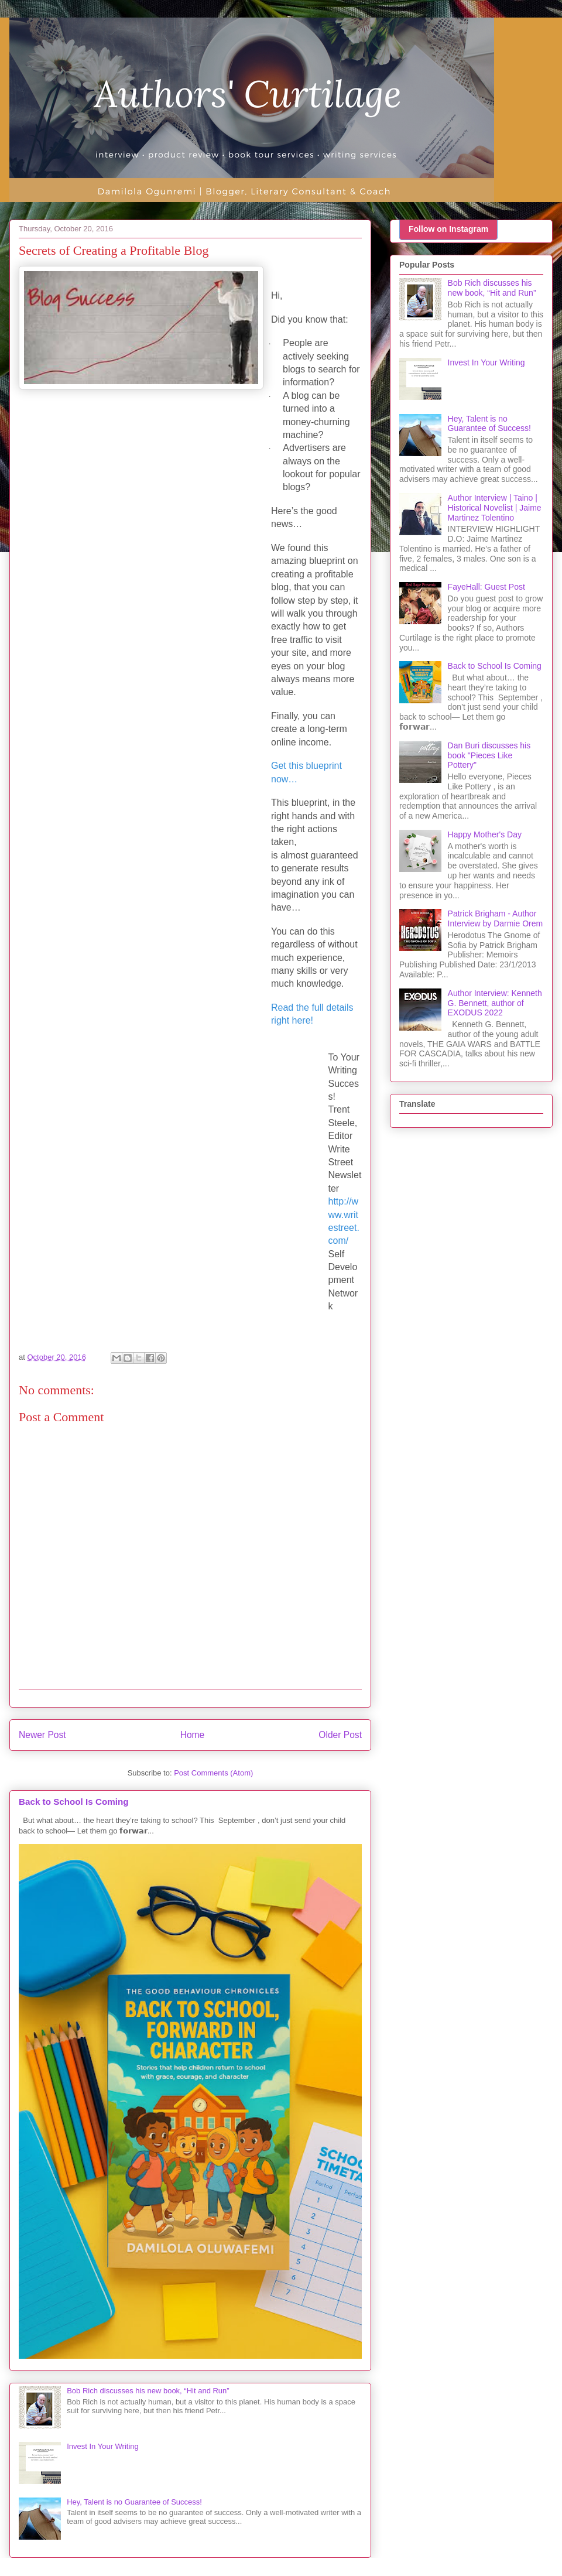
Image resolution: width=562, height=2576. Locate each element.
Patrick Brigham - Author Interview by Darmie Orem (495, 918)
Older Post (340, 1735)
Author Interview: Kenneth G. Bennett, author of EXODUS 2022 (495, 1003)
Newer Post (42, 1735)
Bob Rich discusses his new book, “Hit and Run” (148, 2390)
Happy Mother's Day (485, 834)
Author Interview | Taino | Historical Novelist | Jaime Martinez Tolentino (495, 507)
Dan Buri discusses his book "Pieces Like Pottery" (489, 755)
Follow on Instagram (448, 229)
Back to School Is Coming (74, 1802)
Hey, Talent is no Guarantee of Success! (134, 2502)
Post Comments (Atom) (213, 1772)
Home (192, 1735)
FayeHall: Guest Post (486, 586)
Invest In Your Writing (103, 2446)
